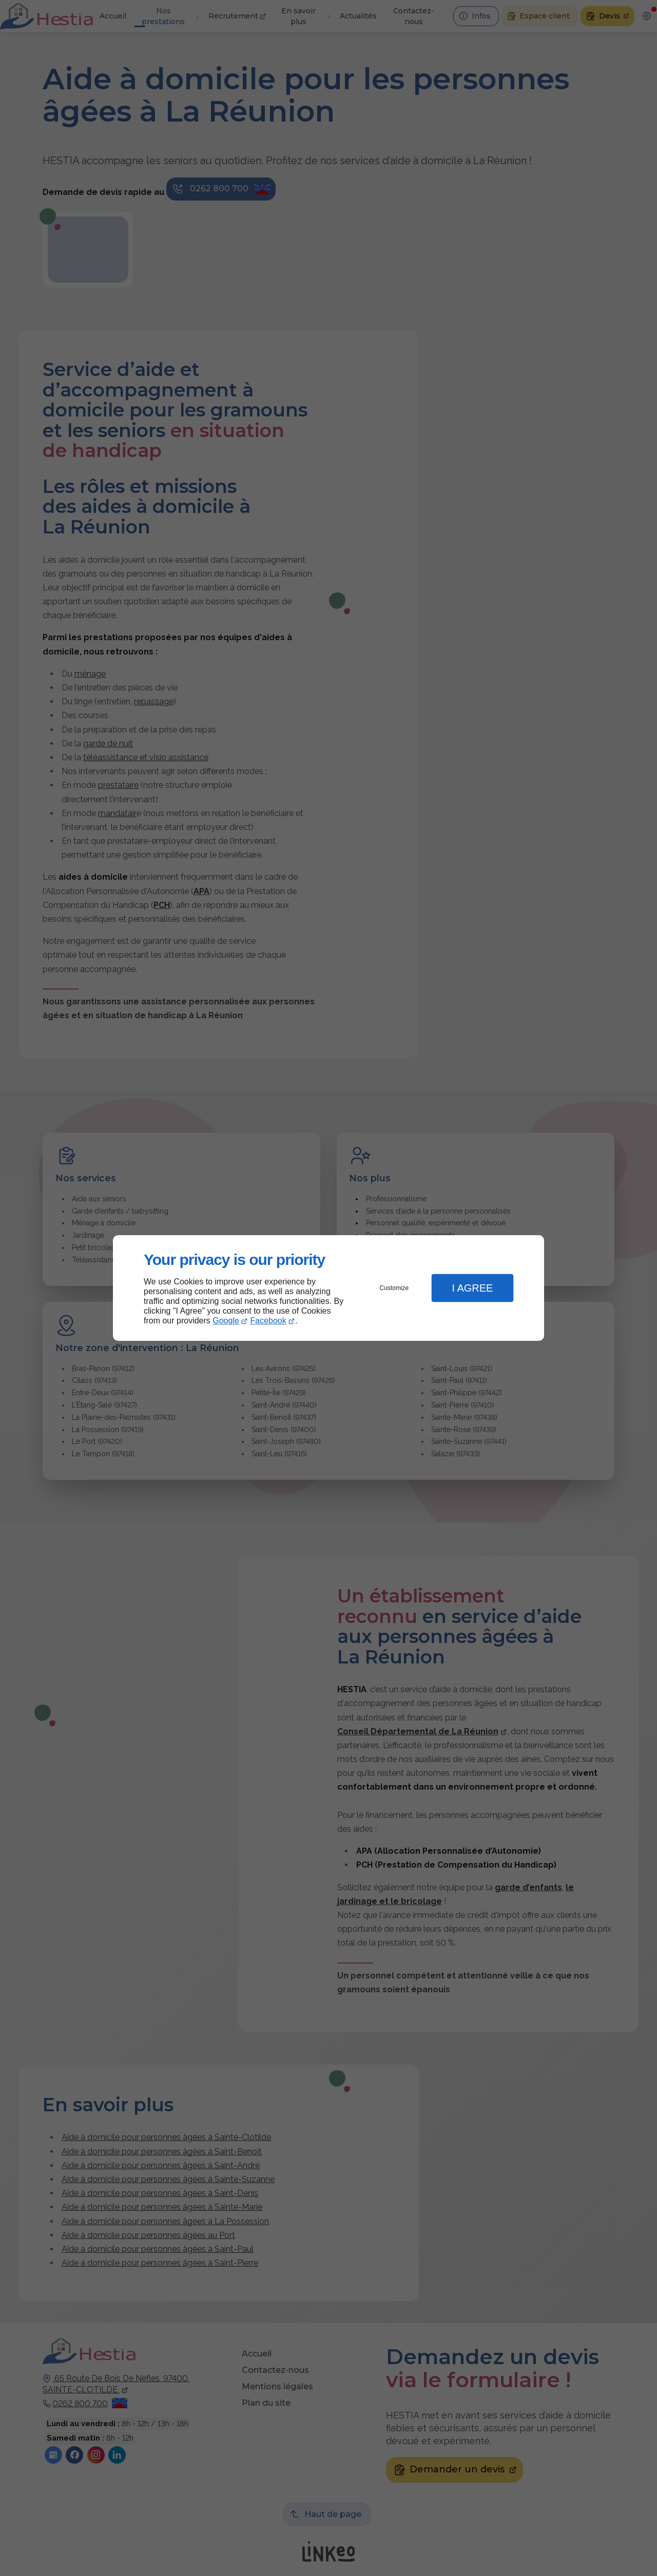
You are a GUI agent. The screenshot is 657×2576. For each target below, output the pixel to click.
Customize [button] (394, 1288)
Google (225, 1320)
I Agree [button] (472, 1288)
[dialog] (328, 1288)
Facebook (268, 1320)
